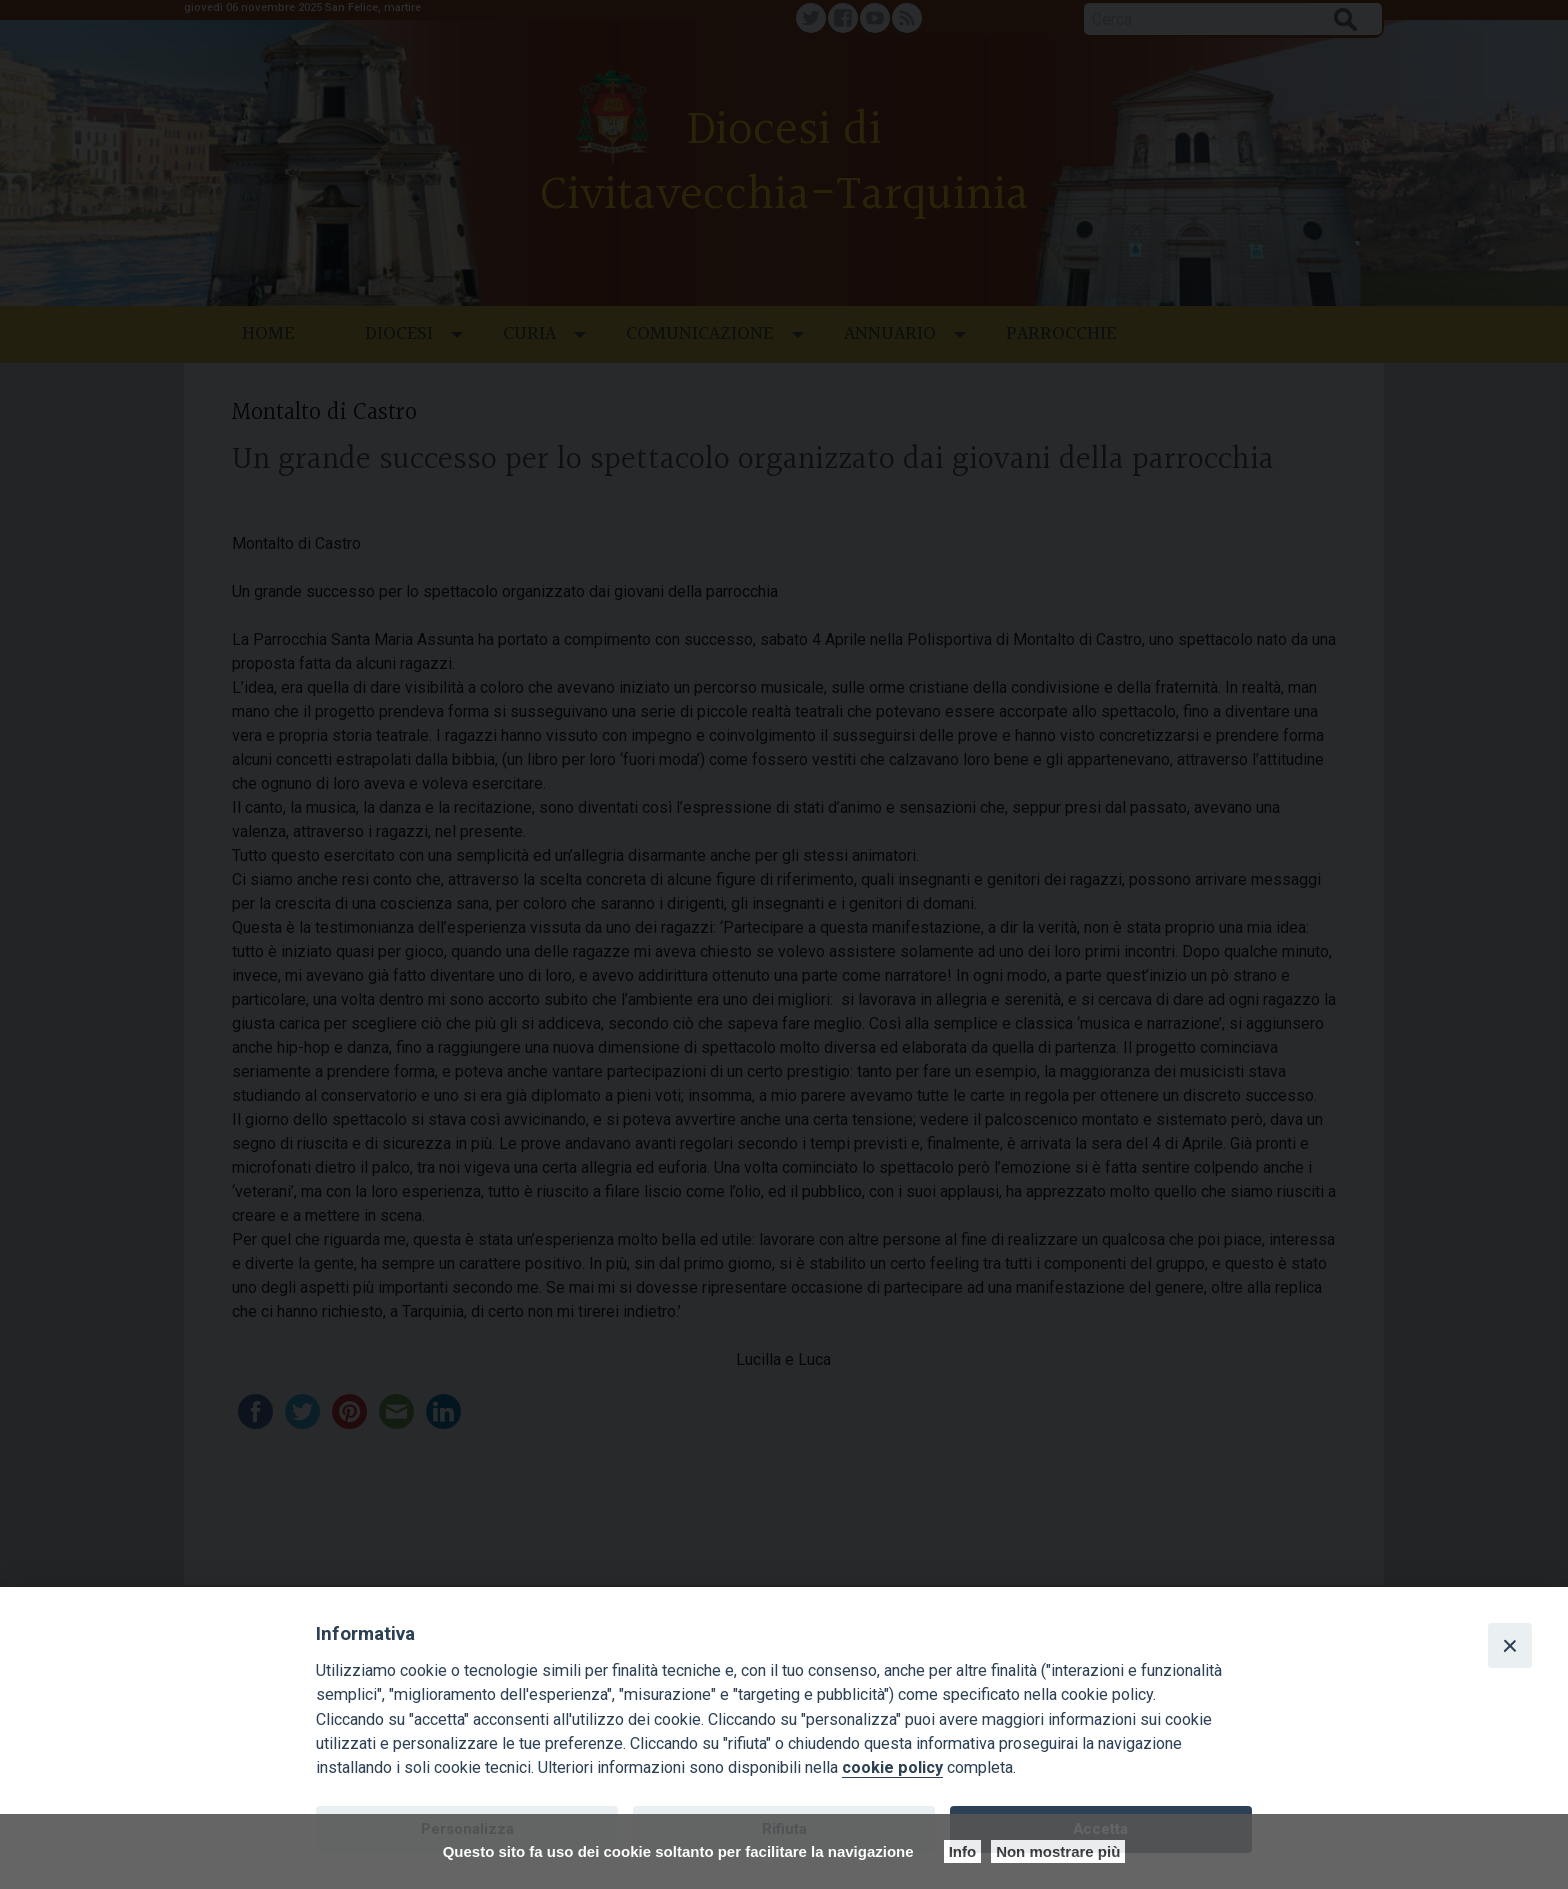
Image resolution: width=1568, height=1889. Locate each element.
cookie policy (892, 1767)
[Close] (1510, 1645)
